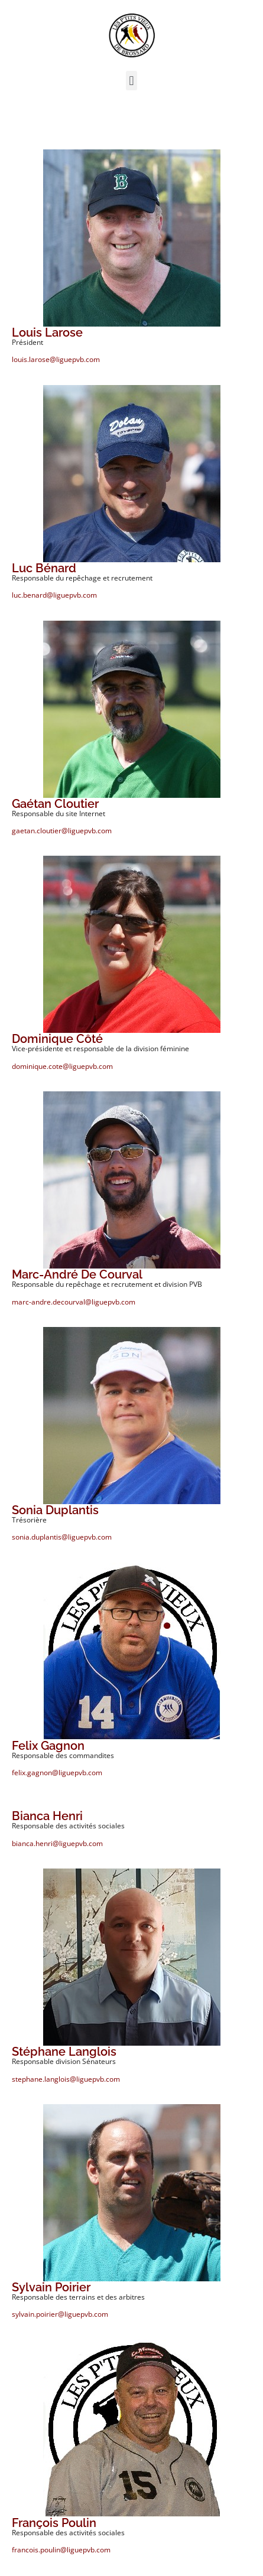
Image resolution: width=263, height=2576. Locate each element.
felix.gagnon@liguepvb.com (57, 1773)
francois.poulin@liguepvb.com (61, 2550)
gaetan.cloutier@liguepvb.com (62, 831)
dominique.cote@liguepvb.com (62, 1066)
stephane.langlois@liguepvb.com (66, 2079)
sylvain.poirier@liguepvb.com (60, 2314)
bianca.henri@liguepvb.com (57, 1843)
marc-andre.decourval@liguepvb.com (73, 1302)
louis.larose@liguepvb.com (56, 359)
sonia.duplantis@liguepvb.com (62, 1537)
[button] (131, 80)
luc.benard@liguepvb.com (54, 595)
